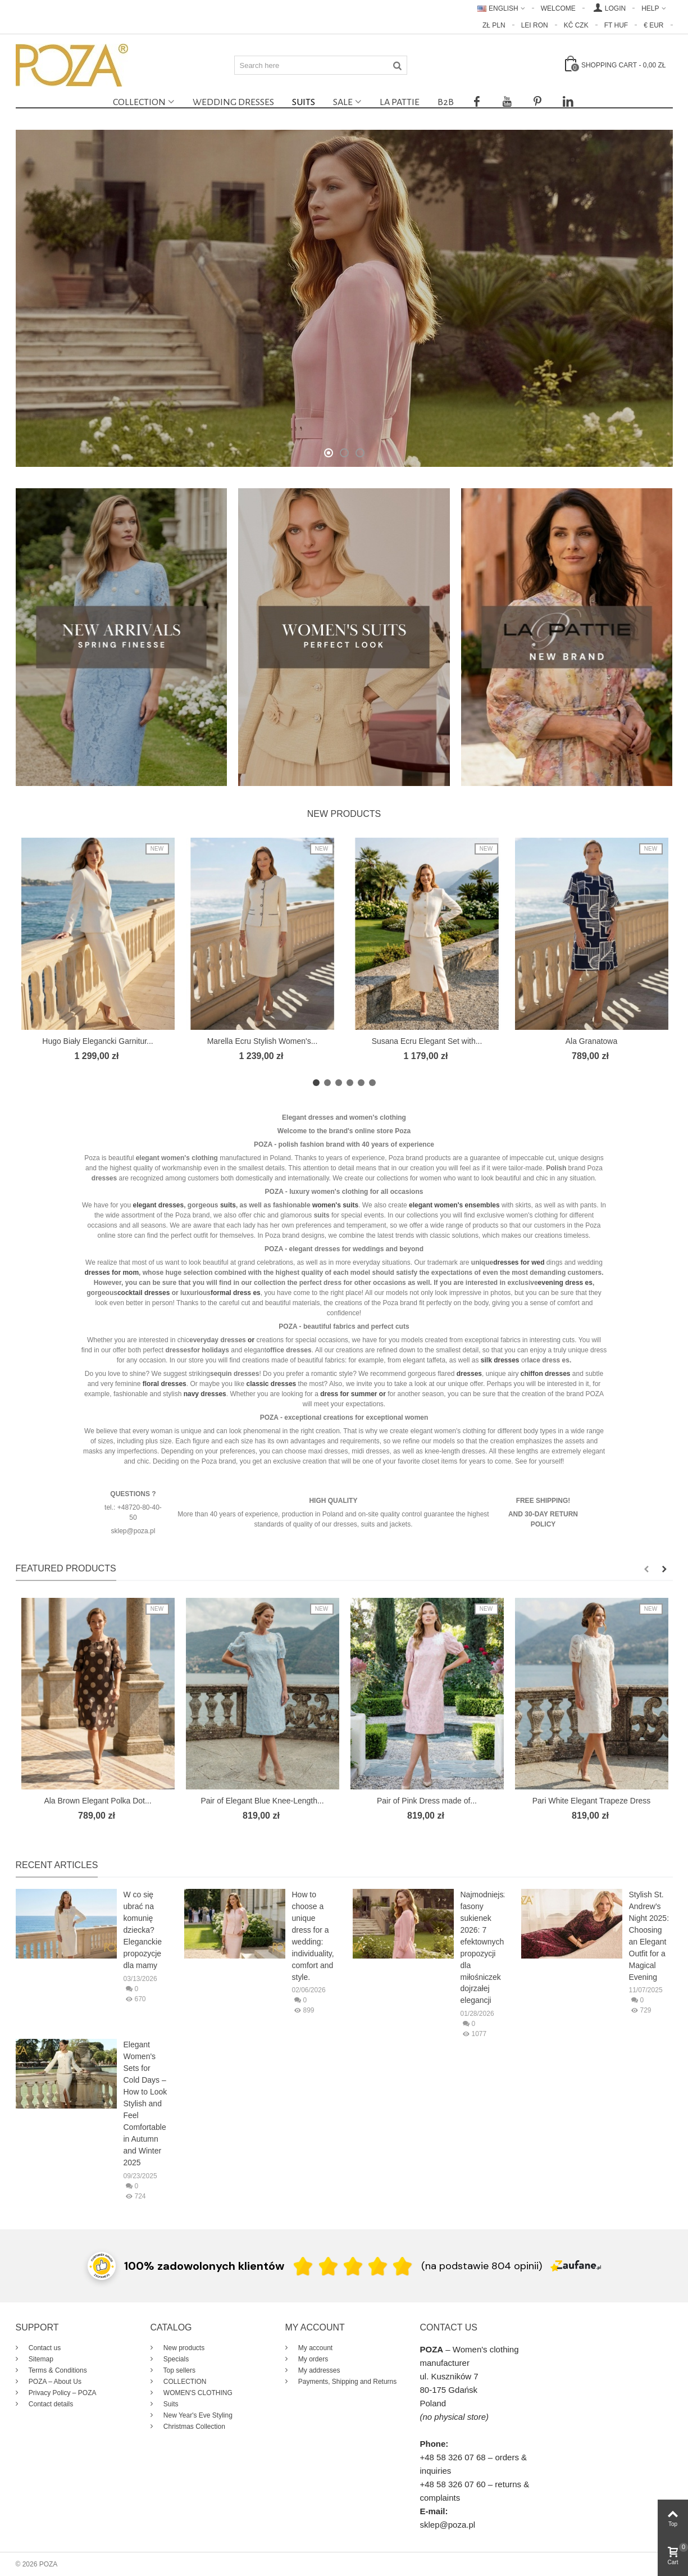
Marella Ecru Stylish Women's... (262, 1041)
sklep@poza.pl (448, 2524)
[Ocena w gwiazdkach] (353, 2266)
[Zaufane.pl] (575, 2265)
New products (344, 814)
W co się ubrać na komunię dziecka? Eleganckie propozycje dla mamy (143, 1930)
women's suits (335, 1205)
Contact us (44, 2348)
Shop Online (344, 349)
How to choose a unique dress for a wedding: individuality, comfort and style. (313, 1936)
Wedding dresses (233, 102)
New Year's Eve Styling (197, 2415)
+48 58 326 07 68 (453, 2457)
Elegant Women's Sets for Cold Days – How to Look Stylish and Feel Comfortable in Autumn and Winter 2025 (145, 2103)
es (589, 1283)
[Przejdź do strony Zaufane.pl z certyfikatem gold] (102, 2265)
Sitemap (40, 2359)
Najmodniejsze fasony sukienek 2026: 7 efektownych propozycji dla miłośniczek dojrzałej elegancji (482, 1947)
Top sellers (178, 2370)
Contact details (50, 2404)
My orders (313, 2359)
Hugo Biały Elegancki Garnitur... (97, 1041)
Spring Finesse (344, 286)
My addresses (318, 2370)
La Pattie (400, 102)
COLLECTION (139, 102)
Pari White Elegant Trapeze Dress (591, 1800)
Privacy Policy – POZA (62, 2393)
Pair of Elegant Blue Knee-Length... (262, 1800)
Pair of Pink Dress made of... (427, 1800)
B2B (446, 102)
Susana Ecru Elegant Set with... (427, 1041)
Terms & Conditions (57, 2370)
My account (315, 2348)
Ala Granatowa (592, 1041)
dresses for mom (111, 1272)
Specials (175, 2359)
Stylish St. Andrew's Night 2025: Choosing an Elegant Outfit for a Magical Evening (649, 1936)
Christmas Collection (193, 2426)
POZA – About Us (54, 2382)
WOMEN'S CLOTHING (197, 2393)
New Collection (344, 314)
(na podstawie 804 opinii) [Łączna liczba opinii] (481, 2266)
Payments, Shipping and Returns (347, 2382)
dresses (157, 1293)
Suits (303, 102)
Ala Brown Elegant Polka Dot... (97, 1800)
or (381, 1394)
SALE (343, 102)
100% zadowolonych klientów (204, 2266)
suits (228, 1205)
